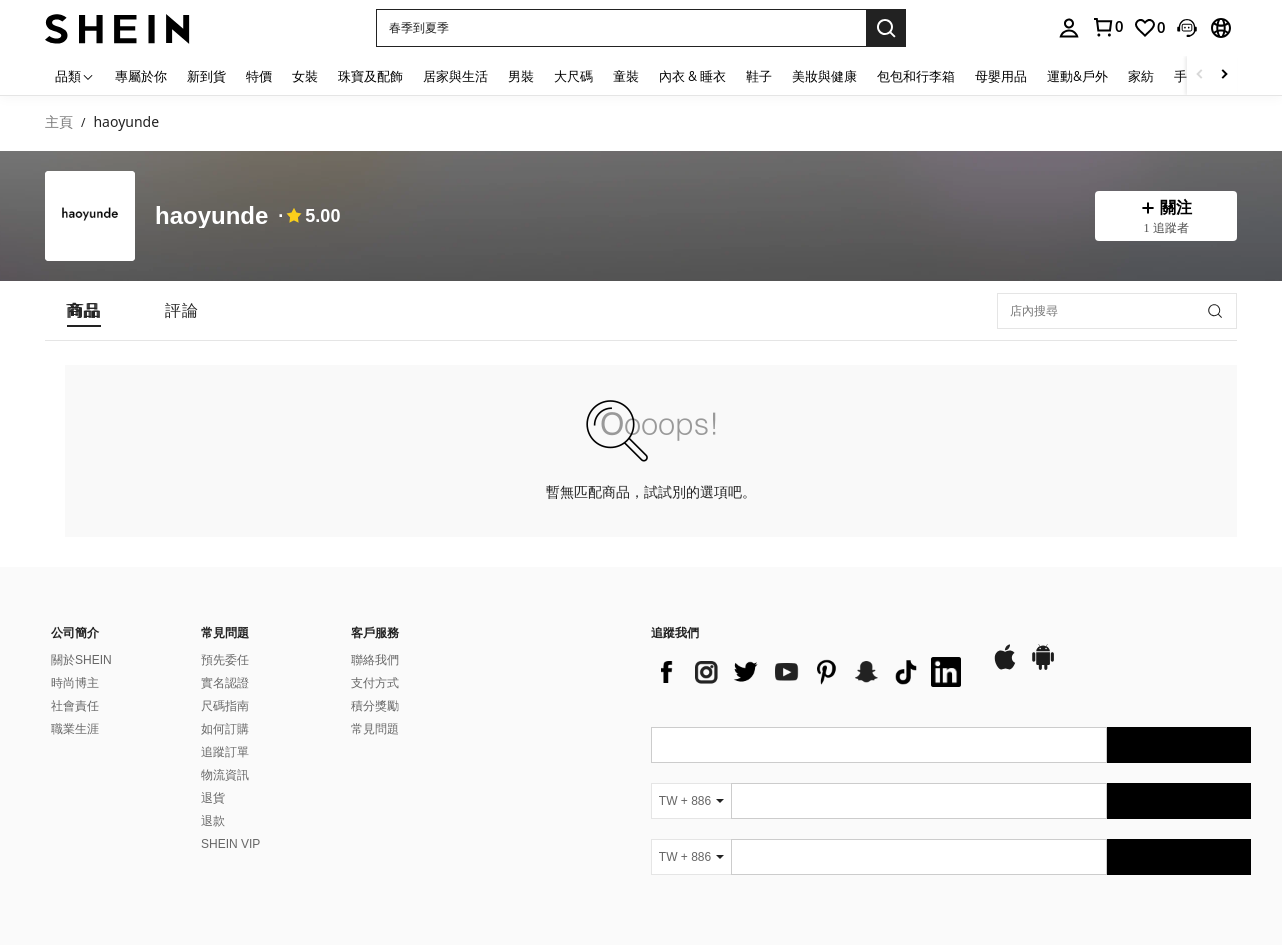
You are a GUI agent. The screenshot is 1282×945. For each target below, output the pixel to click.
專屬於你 (141, 76)
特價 (259, 76)
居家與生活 (455, 76)
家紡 (1141, 76)
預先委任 (225, 660)
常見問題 (375, 729)
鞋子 (759, 76)
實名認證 (225, 683)
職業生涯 (75, 729)
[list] (811, 672)
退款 (213, 821)
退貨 (213, 798)
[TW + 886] (691, 801)
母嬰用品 (1001, 76)
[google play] (1043, 667)
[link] (1149, 28)
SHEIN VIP (230, 844)
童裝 (626, 76)
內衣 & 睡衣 (692, 76)
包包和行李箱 (916, 76)
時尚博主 (75, 683)
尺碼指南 (225, 706)
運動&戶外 (1077, 76)
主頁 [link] (59, 122)
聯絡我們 (375, 660)
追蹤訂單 (225, 752)
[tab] (84, 310)
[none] (90, 216)
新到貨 (206, 76)
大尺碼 (573, 76)
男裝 (521, 76)
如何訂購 (225, 729)
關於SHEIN (81, 660)
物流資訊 (225, 775)
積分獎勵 (375, 706)
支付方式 (375, 683)
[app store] (1005, 667)
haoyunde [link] (126, 122)
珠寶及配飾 (370, 76)
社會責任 (75, 706)
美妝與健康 (824, 76)
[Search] (886, 28)
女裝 (305, 76)
